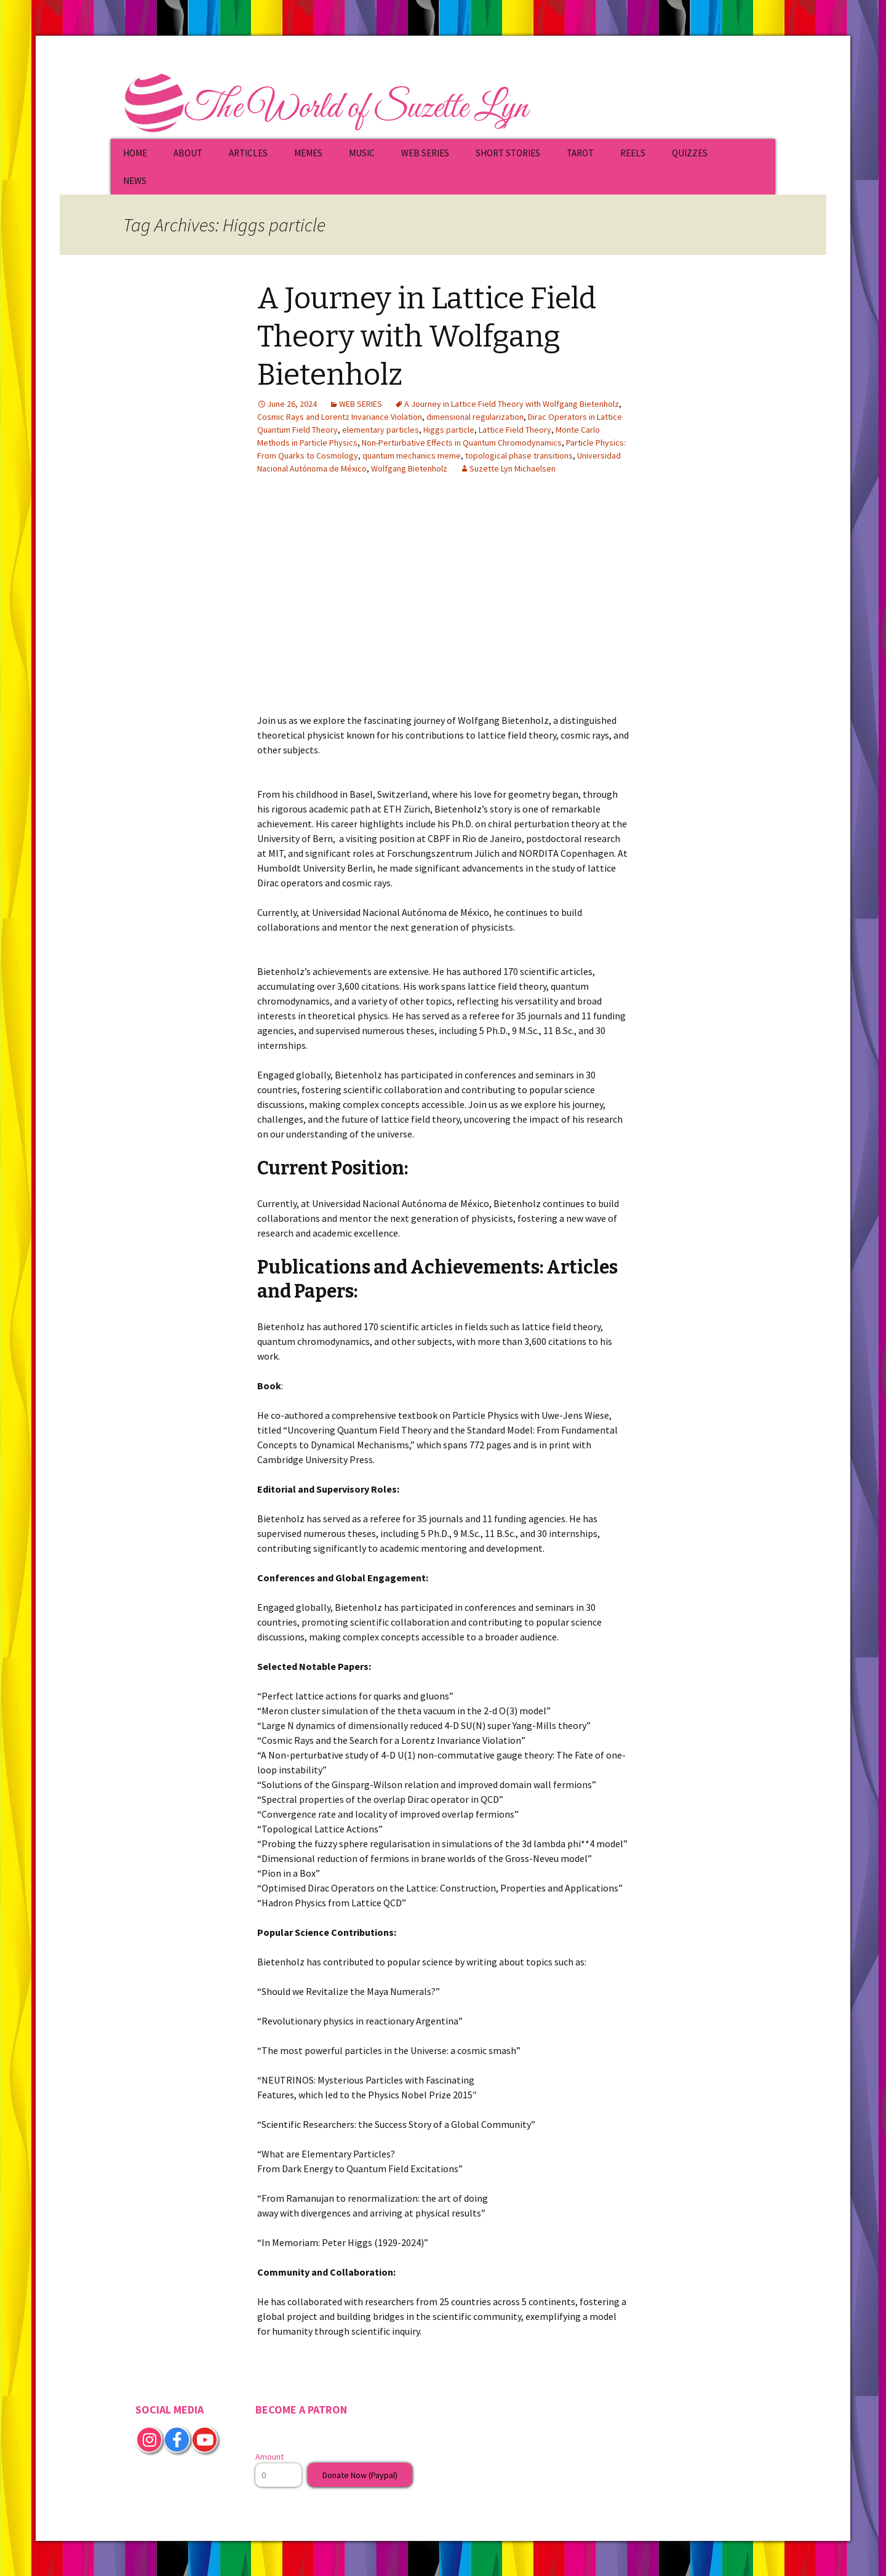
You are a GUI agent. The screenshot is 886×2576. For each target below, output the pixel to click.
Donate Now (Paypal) (359, 2475)
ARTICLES (248, 153)
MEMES (308, 153)
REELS (632, 153)
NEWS (134, 181)
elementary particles (380, 429)
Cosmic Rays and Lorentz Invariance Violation (339, 416)
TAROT (580, 153)
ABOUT (188, 153)
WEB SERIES (425, 153)
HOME (135, 153)
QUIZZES (690, 153)
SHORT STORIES (508, 153)
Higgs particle (448, 429)
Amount (269, 2456)
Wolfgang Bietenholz (409, 468)
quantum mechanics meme (411, 455)
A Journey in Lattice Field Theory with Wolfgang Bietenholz (426, 337)
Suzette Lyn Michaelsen (512, 468)
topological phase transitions (519, 455)
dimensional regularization (475, 416)
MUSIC (362, 153)
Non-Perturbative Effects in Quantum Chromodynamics (462, 442)
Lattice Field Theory (515, 429)
